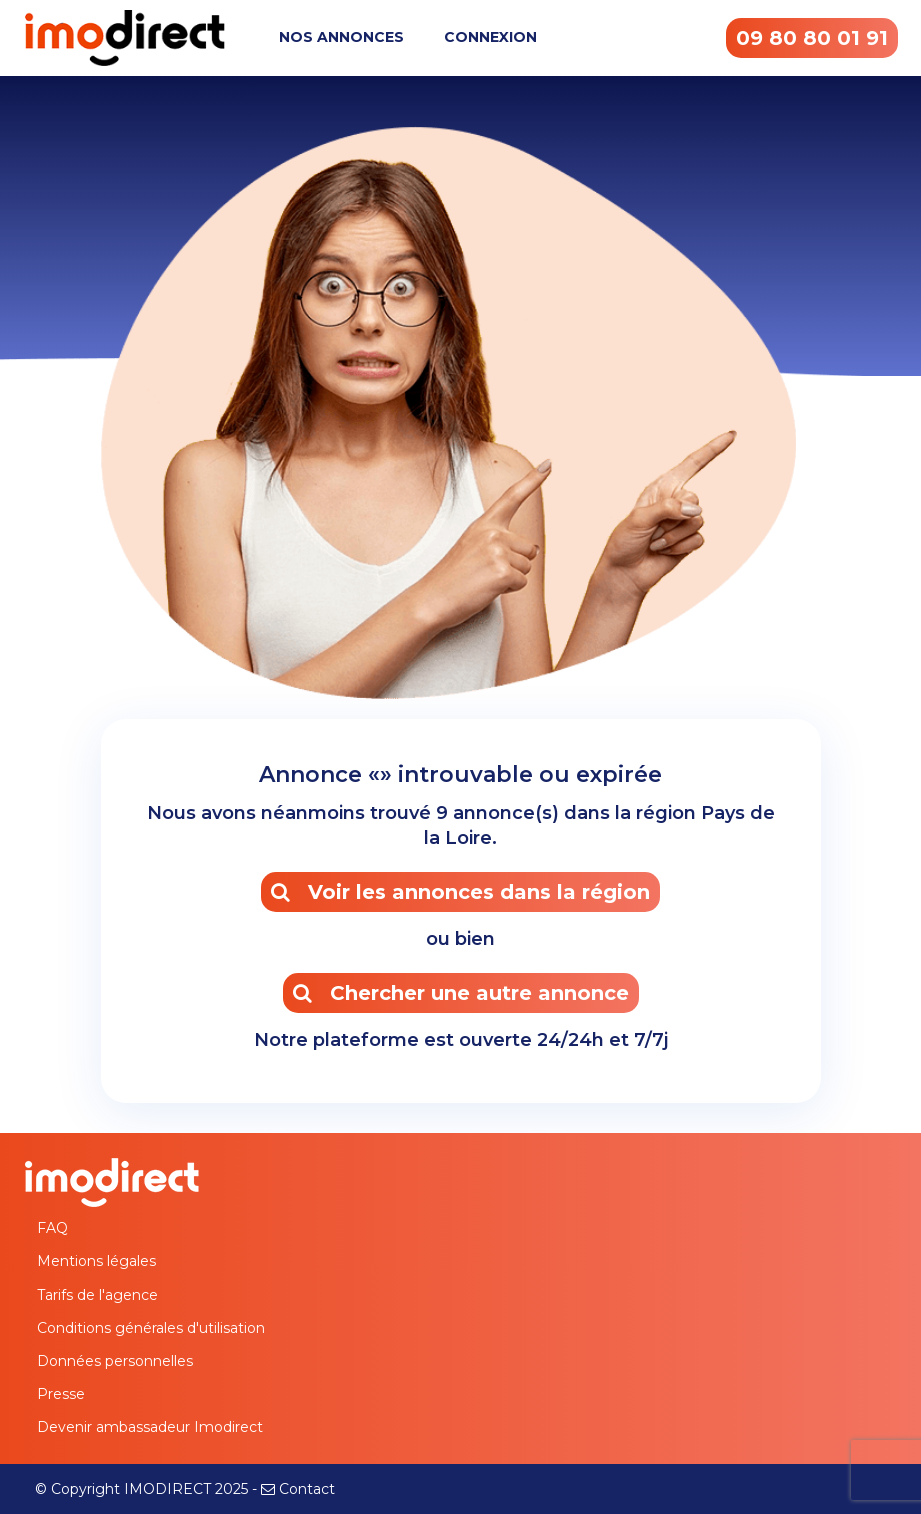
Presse (61, 1394)
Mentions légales (96, 1261)
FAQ (52, 1228)
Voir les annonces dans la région (460, 892)
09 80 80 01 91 (812, 38)
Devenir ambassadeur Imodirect (150, 1427)
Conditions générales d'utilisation (151, 1328)
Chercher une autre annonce (461, 993)
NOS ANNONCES (341, 37)
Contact (307, 1489)
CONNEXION (490, 37)
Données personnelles (115, 1361)
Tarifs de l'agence (97, 1295)
